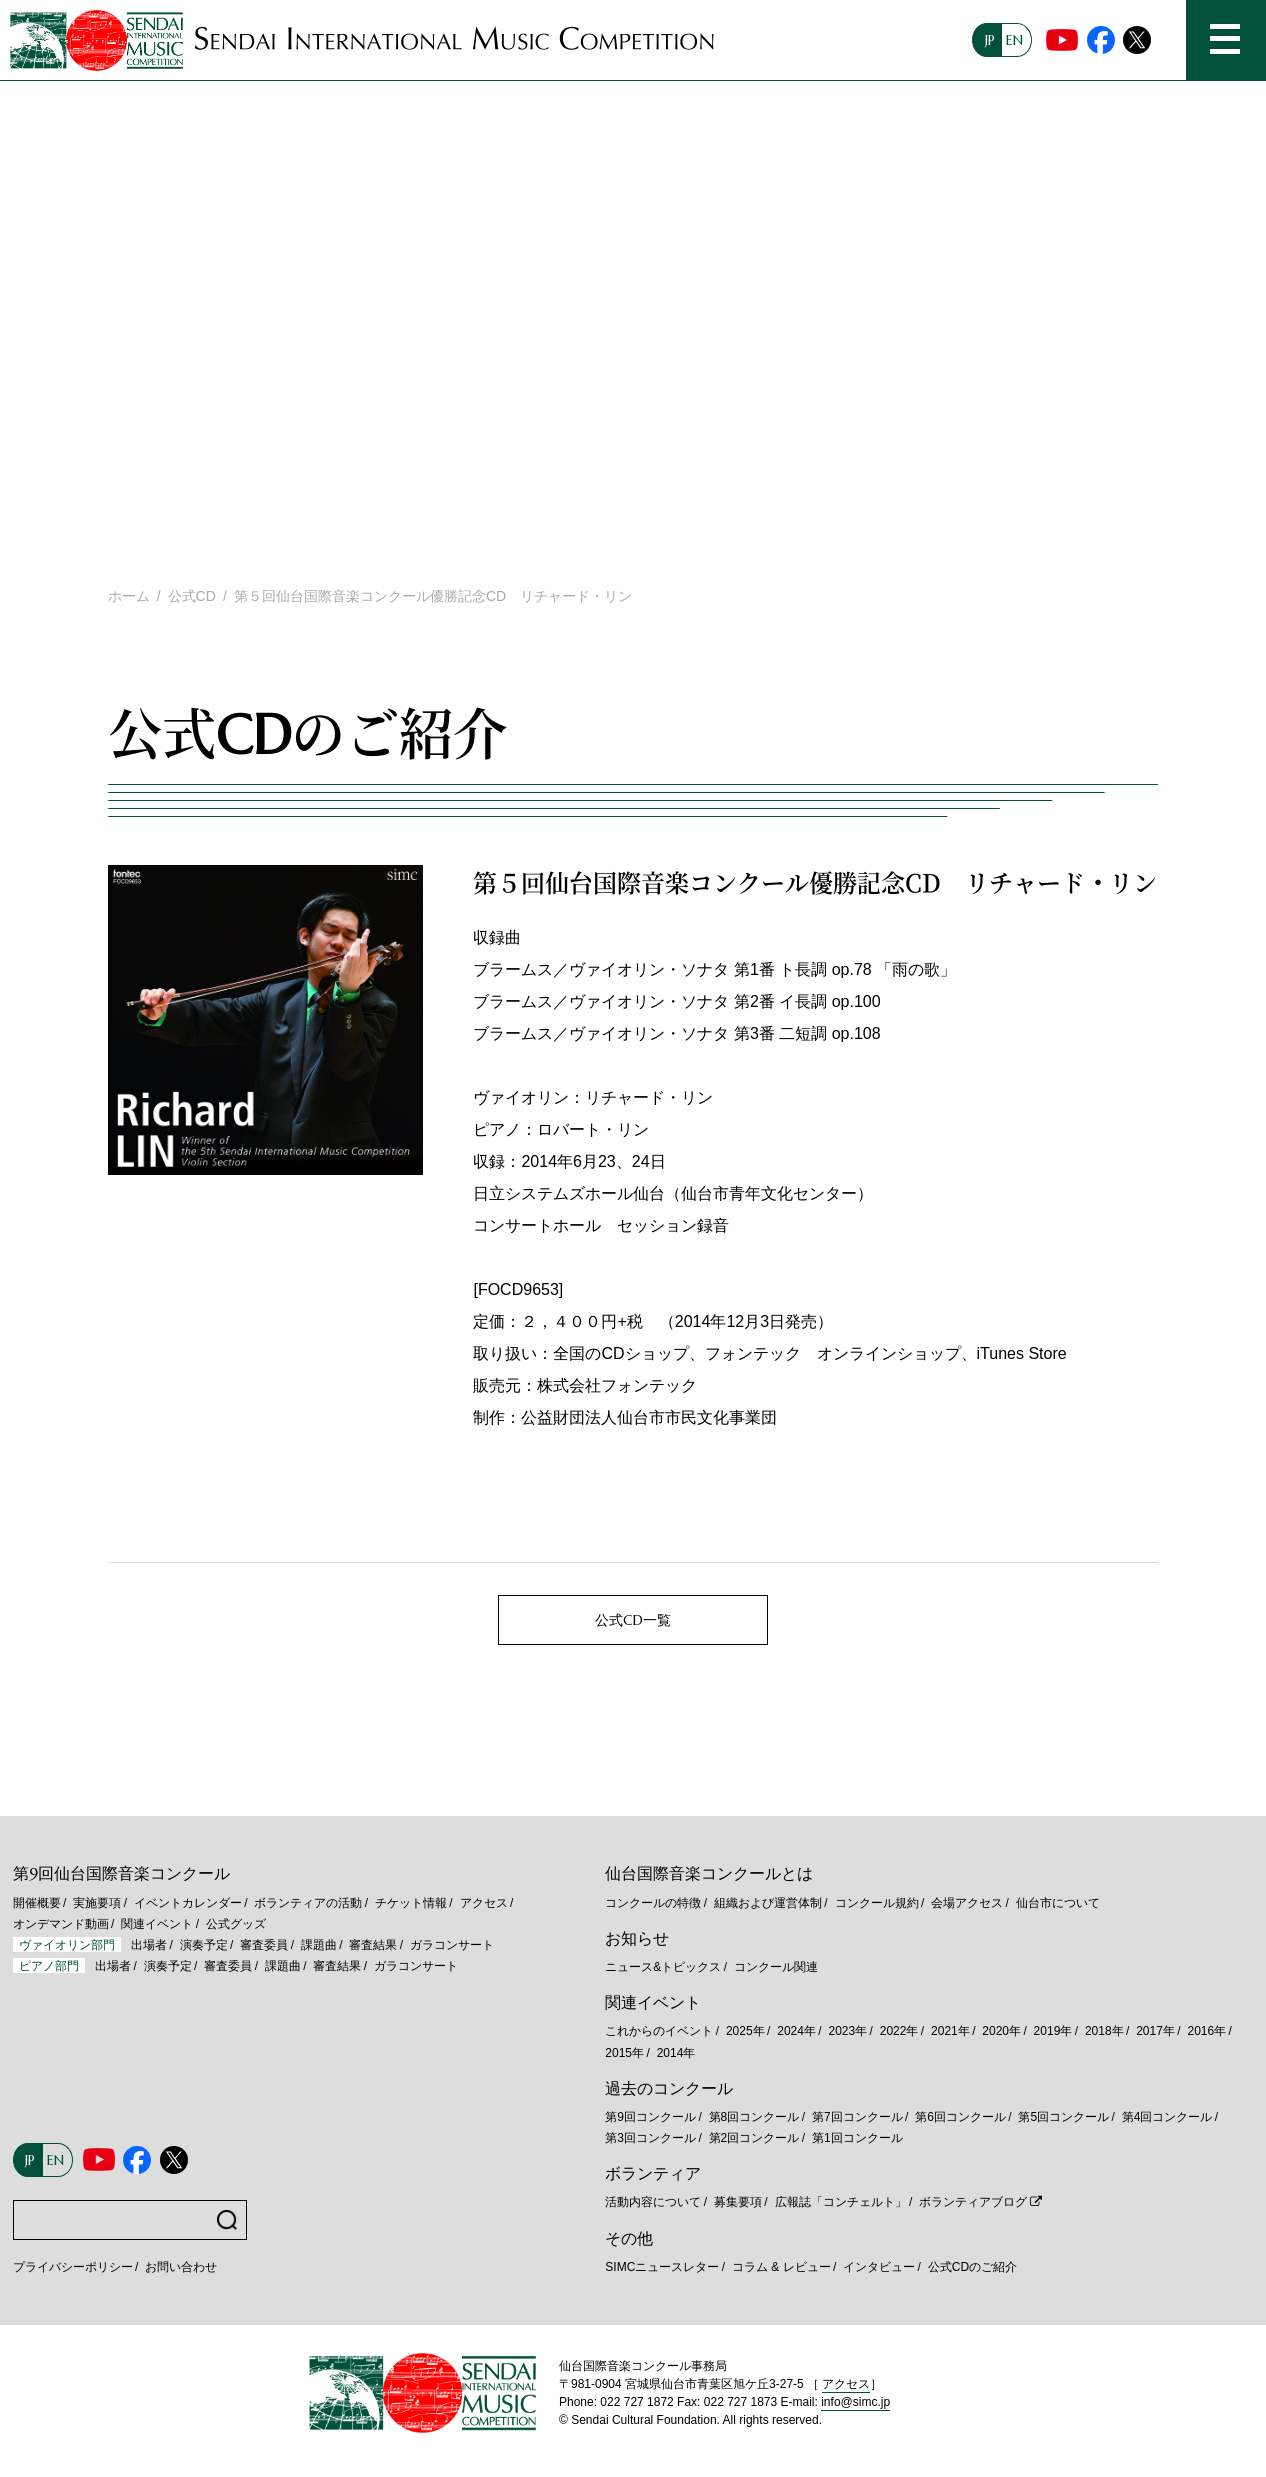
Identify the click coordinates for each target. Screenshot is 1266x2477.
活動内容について (653, 2202)
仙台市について (1058, 1903)
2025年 (745, 2031)
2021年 (950, 2031)
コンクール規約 (877, 1903)
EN (1014, 40)
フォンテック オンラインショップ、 (841, 1353)
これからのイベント (659, 2031)
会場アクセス (967, 1903)
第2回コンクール (754, 2138)
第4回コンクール (1167, 2117)
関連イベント (157, 1924)
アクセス (484, 1903)
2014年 (676, 2053)
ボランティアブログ (973, 2202)
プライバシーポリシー (73, 2267)
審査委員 (264, 1945)
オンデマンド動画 (61, 1924)
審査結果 (373, 1945)
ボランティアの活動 (308, 1903)
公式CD (192, 596)
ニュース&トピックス (663, 1967)
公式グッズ (236, 1924)
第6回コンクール (960, 2117)
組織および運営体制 (768, 1903)
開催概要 (37, 1903)
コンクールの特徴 (653, 1903)
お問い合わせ (181, 2267)
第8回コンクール (754, 2117)
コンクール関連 (776, 1967)
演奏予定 (204, 1945)
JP (990, 40)
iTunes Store (1022, 1353)
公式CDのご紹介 (972, 2267)
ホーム (129, 596)
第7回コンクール (857, 2117)
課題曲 (319, 1945)
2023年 (847, 2031)
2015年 (624, 2053)
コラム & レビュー (781, 2267)
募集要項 (738, 2202)
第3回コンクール (650, 2138)
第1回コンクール (857, 2138)
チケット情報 (411, 1903)
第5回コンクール (1063, 2117)
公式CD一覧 (633, 1620)
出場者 (149, 1945)
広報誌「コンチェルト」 (841, 2202)
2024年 (796, 2031)
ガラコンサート (452, 1945)
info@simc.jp (855, 2402)
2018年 (1104, 2031)
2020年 (1001, 2031)
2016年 (1206, 2031)
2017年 (1155, 2031)
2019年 (1053, 2031)
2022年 (899, 2031)
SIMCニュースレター (662, 2267)
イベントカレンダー (188, 1903)
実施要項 (97, 1903)
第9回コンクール (650, 2117)
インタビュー (879, 2267)
